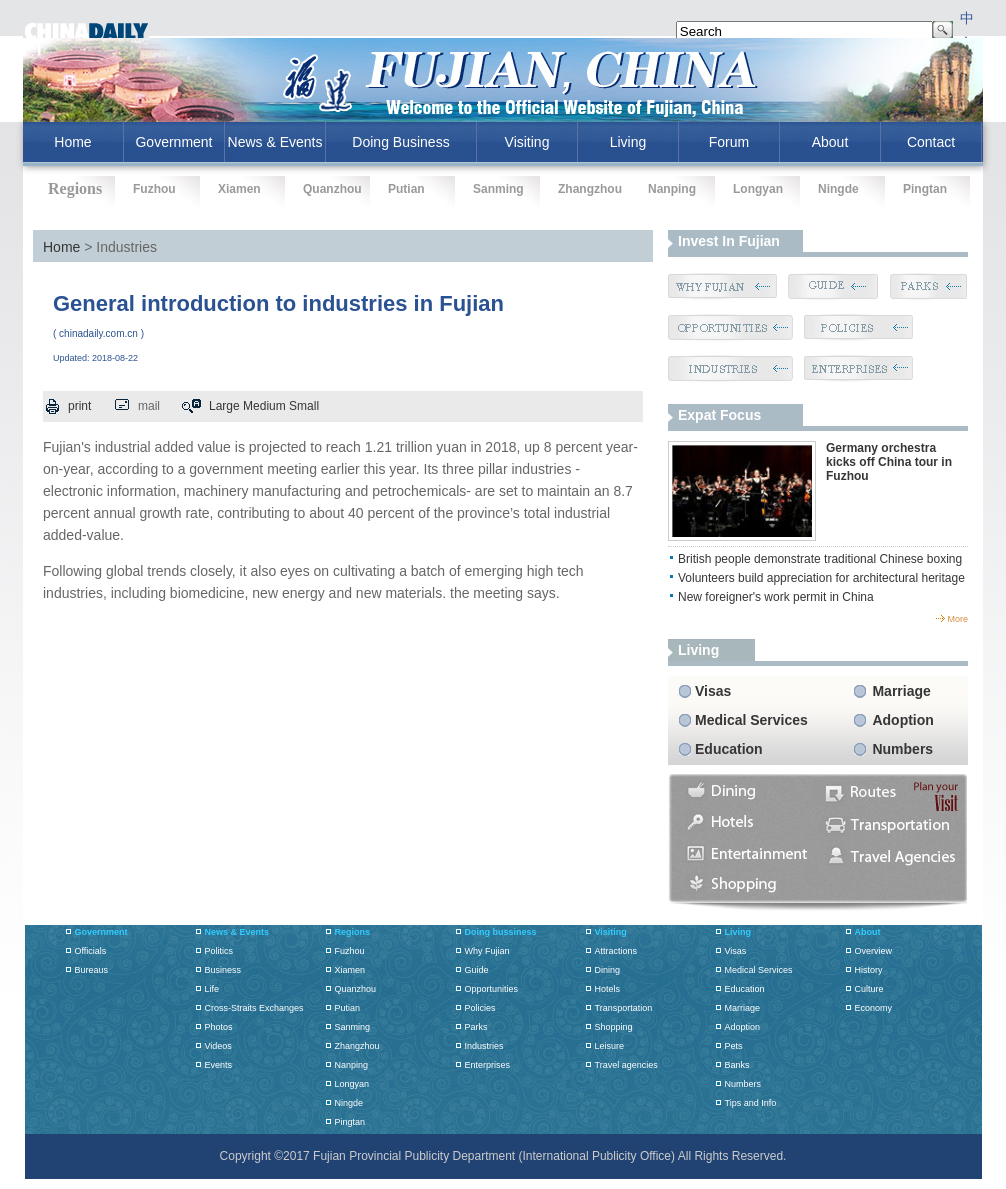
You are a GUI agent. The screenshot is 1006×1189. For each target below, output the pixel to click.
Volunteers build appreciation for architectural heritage (821, 578)
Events (219, 1065)
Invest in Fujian (729, 241)
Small (304, 406)
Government (173, 142)
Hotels (608, 989)
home (72, 142)
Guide (477, 970)
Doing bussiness (501, 932)
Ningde (838, 189)
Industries (484, 1046)
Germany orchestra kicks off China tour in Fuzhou (889, 462)
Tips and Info (751, 1103)
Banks (737, 1065)
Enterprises (488, 1065)
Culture (869, 989)
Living (628, 142)
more (957, 619)
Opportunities (492, 989)
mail (149, 406)
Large (224, 406)
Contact (931, 142)
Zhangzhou (590, 189)
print (79, 406)
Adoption (902, 720)
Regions (353, 932)
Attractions (616, 951)
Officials (91, 951)
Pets (734, 1046)
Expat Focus (719, 415)
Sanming (498, 189)
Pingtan (925, 189)
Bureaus (92, 970)
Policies (480, 1008)
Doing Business (400, 142)
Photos (219, 1027)
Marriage (901, 691)
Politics (219, 951)
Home (61, 247)
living (698, 650)
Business (223, 970)
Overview (874, 951)
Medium (264, 406)
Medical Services (751, 720)
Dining (608, 970)
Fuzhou (154, 189)
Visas (713, 691)
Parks (476, 1027)
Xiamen (239, 189)
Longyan (758, 189)
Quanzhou (332, 189)
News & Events (275, 142)
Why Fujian (487, 951)
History (869, 970)
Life (212, 989)
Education (729, 749)
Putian (406, 189)
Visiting (527, 142)
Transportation (624, 1008)
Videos (218, 1046)
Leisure (610, 1046)
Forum (729, 142)
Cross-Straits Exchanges (254, 1008)
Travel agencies (626, 1065)
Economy (874, 1008)
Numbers (902, 749)
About (830, 142)
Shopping (614, 1027)
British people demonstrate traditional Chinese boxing (820, 559)
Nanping (672, 189)
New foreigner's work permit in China (776, 597)
